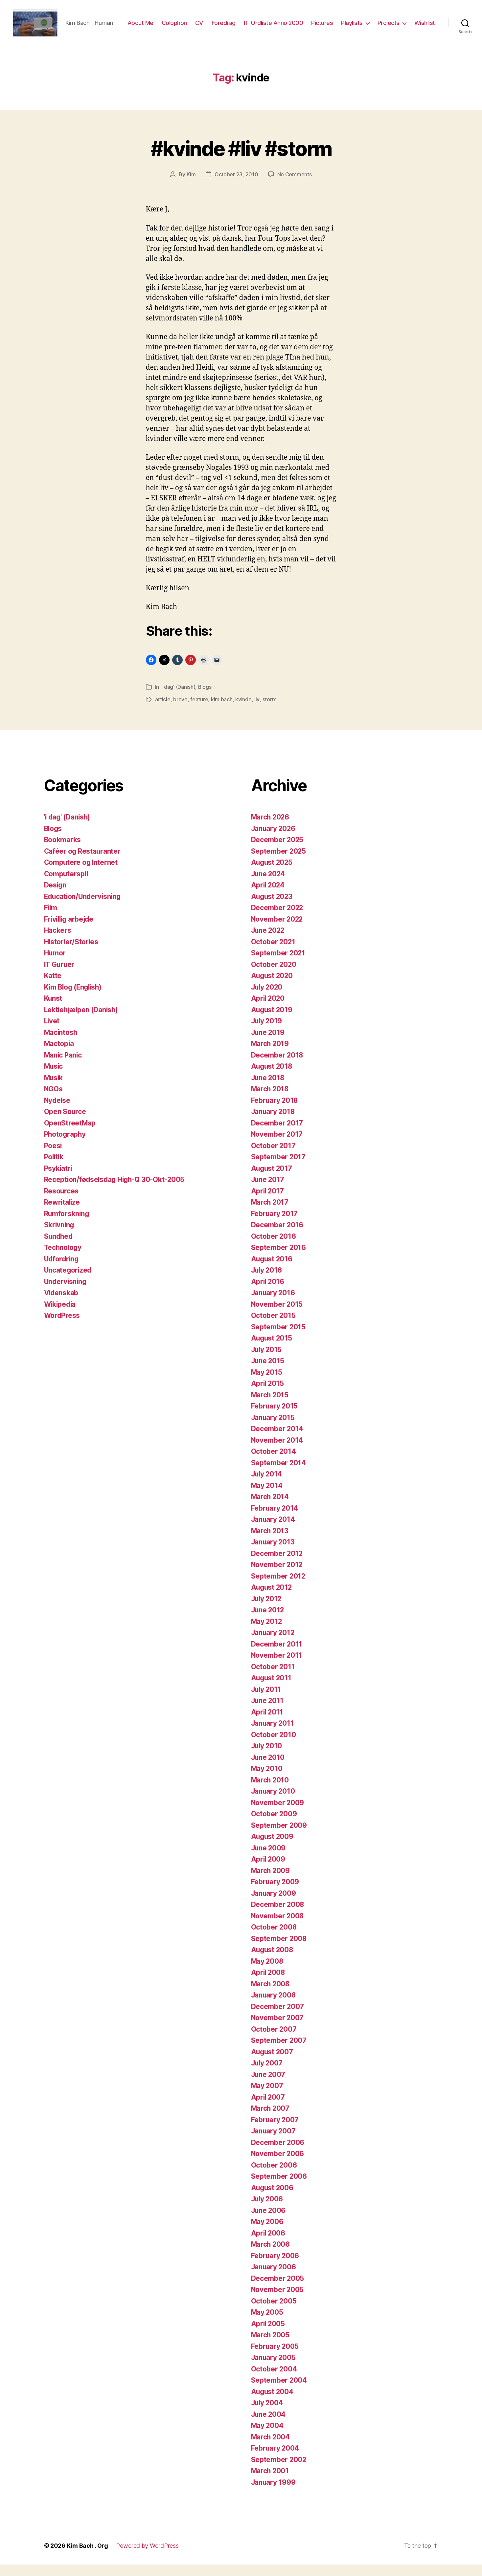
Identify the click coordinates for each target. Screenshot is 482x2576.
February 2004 (275, 2460)
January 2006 (274, 2279)
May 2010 (267, 1780)
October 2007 (274, 2041)
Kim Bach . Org (87, 2557)
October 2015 (273, 1327)
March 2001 (270, 2482)
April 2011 (267, 1723)
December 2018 (277, 1066)
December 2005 (278, 2290)
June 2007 (269, 2086)
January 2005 (274, 2369)
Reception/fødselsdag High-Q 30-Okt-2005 (115, 1191)
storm (269, 711)
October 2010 (273, 1746)
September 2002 (279, 2471)
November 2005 (278, 2301)
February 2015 (275, 1418)
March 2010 (270, 1791)
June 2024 (269, 885)
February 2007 (275, 2131)
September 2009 (279, 1837)
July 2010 (267, 1758)
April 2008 (268, 1984)
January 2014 (273, 1531)
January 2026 (274, 840)
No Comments (294, 186)
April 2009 (268, 1871)
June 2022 (268, 942)
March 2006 (271, 2256)
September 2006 (279, 2188)
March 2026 (270, 829)
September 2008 (279, 1950)
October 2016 (273, 1248)
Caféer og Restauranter (83, 863)
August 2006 (273, 2199)
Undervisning (66, 1293)
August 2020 (272, 987)
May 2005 (267, 2324)
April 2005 (268, 2335)
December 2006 (278, 2154)
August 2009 (273, 1848)
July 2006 (268, 2211)
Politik (54, 1169)
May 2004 (267, 2437)
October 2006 (274, 2176)
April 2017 (268, 1202)
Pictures (351, 24)
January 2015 (273, 1429)
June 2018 (268, 1089)
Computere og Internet (81, 874)
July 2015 (267, 1361)
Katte (53, 987)
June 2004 (269, 2426)
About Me (169, 24)
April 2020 (268, 1010)
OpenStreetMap (70, 1134)
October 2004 (274, 2380)
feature (199, 711)
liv (256, 711)
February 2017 (275, 1225)
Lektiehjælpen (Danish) (82, 1021)
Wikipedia (61, 1316)
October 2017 (273, 1157)
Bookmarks (62, 851)
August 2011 (272, 1690)
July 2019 (267, 1033)
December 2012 (277, 1565)
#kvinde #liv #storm (241, 160)
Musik (54, 1089)
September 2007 (279, 2052)
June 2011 (268, 1712)
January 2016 (273, 1304)
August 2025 (272, 874)
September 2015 (278, 1338)
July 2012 (267, 1610)
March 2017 (270, 1214)
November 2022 (277, 931)
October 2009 (274, 1826)
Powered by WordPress (147, 2557)
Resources (61, 1202)
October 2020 (274, 976)
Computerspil (66, 885)
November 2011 (277, 1667)
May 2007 (267, 2097)
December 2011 (277, 1655)
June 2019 (268, 1044)
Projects (417, 24)
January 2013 (273, 1554)
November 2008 (278, 1927)
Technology (63, 1259)
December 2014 (277, 1440)
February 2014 (275, 1520)
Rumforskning (67, 1225)
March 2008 (271, 1995)
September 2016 (278, 1259)
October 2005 (274, 2312)
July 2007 (267, 2075)
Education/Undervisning (84, 908)
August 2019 (272, 1021)
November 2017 (277, 1146)
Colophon (203, 24)
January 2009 (274, 1905)
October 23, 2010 (236, 186)
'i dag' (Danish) (177, 699)
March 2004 (271, 2448)
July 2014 (267, 1486)
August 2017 (272, 1180)
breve (180, 711)
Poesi (53, 1157)
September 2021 (278, 965)
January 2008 (274, 2007)
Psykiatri (58, 1180)
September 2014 (278, 1474)
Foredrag (252, 24)
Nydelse (57, 1112)
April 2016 (268, 1293)
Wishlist (424, 33)
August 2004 (273, 2403)
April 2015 (268, 1395)
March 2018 (270, 1101)
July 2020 (267, 998)
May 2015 (267, 1384)
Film (51, 919)
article (163, 711)
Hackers (57, 942)
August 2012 (272, 1599)
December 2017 (277, 1134)
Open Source (65, 1123)
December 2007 (278, 2018)
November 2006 (278, 2165)
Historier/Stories (71, 953)
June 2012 (268, 1622)
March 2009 (271, 1882)
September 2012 (278, 1587)
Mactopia (59, 1055)
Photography (65, 1146)
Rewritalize (62, 1214)
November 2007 (278, 2029)
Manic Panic (63, 1066)
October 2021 (273, 953)
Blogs (205, 699)
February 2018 (275, 1112)
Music (54, 1078)
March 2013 (270, 1542)
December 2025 (277, 851)
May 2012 (267, 1633)
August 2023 (272, 908)
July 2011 (267, 1701)
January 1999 (273, 2494)
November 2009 (278, 1814)
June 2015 (268, 1372)
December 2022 (277, 919)
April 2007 (268, 2109)
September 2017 (278, 1169)
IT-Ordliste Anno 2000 (302, 24)
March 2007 (270, 2120)
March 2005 (270, 2347)
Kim (191, 186)
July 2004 (268, 2415)
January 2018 (273, 1123)
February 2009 (275, 1893)
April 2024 (268, 897)
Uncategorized (68, 1282)
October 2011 (273, 1678)
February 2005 (275, 2358)
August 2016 (272, 1270)
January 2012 (273, 1644)
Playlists (381, 24)
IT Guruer (60, 976)
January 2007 (274, 2143)
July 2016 (267, 1282)
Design (55, 897)
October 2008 (274, 1939)
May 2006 (267, 2233)
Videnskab (62, 1304)
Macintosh (61, 1044)
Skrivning (59, 1237)
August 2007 (272, 2063)
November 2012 (277, 1576)
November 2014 (277, 1452)
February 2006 (275, 2267)
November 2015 (277, 1316)
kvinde (243, 711)
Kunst (53, 1010)
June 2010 (268, 1769)
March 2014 (270, 1508)
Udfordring (62, 1270)
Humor (55, 965)
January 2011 (273, 1735)
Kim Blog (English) (74, 998)
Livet (52, 1033)
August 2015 (272, 1350)
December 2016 (277, 1237)
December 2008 (278, 1916)
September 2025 (279, 863)
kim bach (222, 711)
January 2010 (273, 1803)
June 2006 (269, 2222)
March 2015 (270, 1406)
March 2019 (270, 1055)
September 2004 (279, 2392)
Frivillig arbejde (70, 931)
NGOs (53, 1101)
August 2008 (273, 1961)
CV (228, 24)
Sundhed (59, 1248)
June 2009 (269, 1859)
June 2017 (268, 1191)
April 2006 (268, 2244)
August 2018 (272, 1078)
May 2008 (267, 1973)
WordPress (62, 1327)
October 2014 (273, 1463)
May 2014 (267, 1497)
